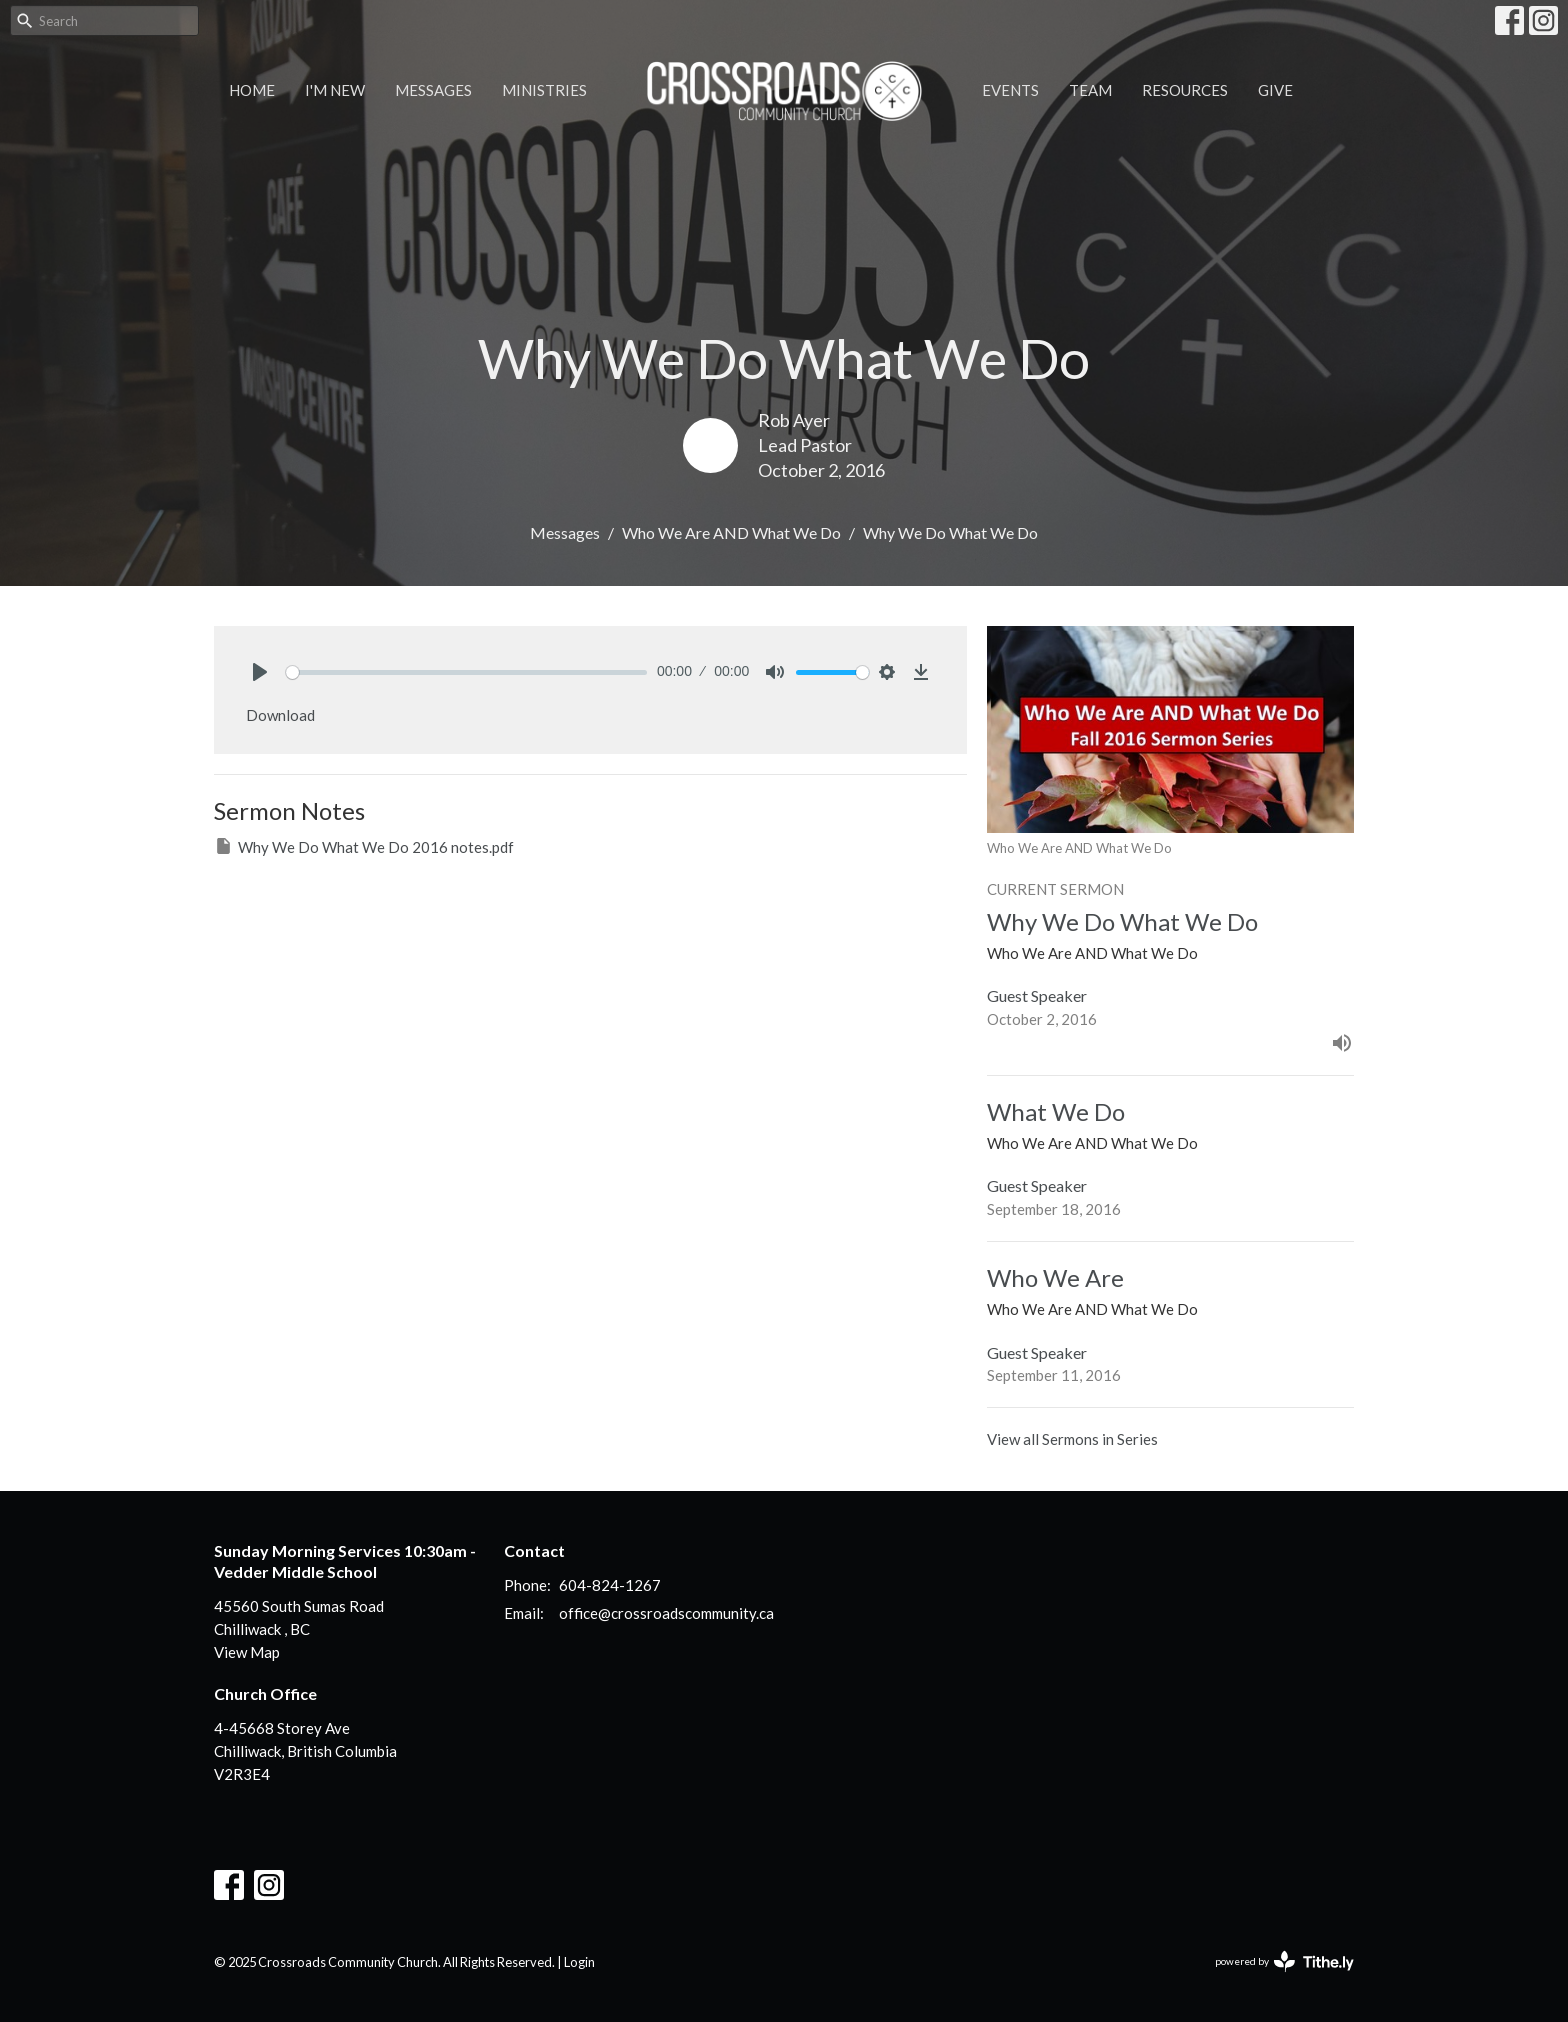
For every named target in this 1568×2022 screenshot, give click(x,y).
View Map (247, 1652)
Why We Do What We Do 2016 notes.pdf (364, 846)
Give (1275, 90)
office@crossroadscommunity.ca (666, 1613)
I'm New (335, 90)
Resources (1185, 90)
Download (280, 715)
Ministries (544, 90)
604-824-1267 (610, 1585)
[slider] (466, 672)
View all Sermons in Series (1072, 1439)
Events (1010, 90)
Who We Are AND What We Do (731, 532)
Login (579, 1962)
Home (252, 90)
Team (1090, 90)
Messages (433, 90)
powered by (1284, 1961)
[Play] (260, 672)
